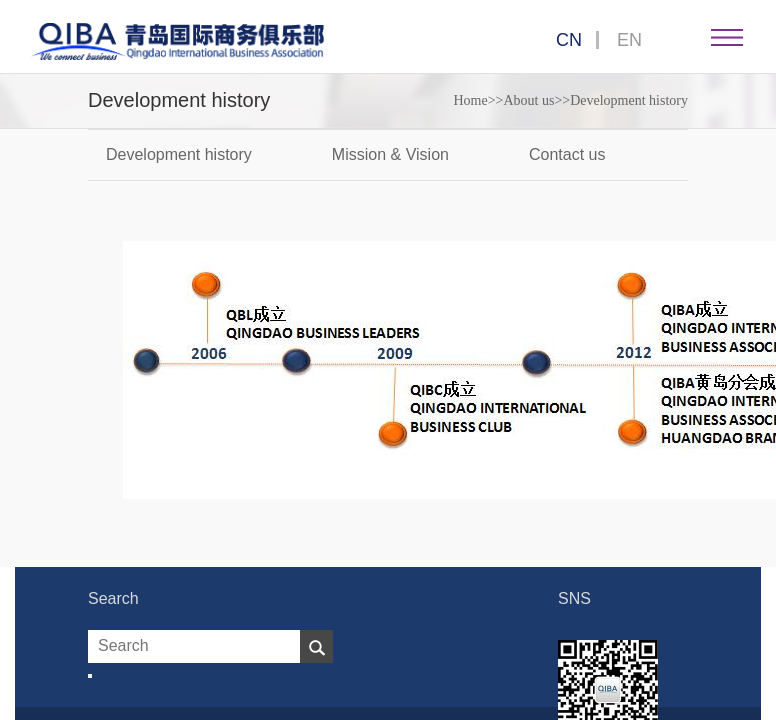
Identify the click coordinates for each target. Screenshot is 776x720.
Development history (629, 100)
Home (470, 100)
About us (528, 100)
